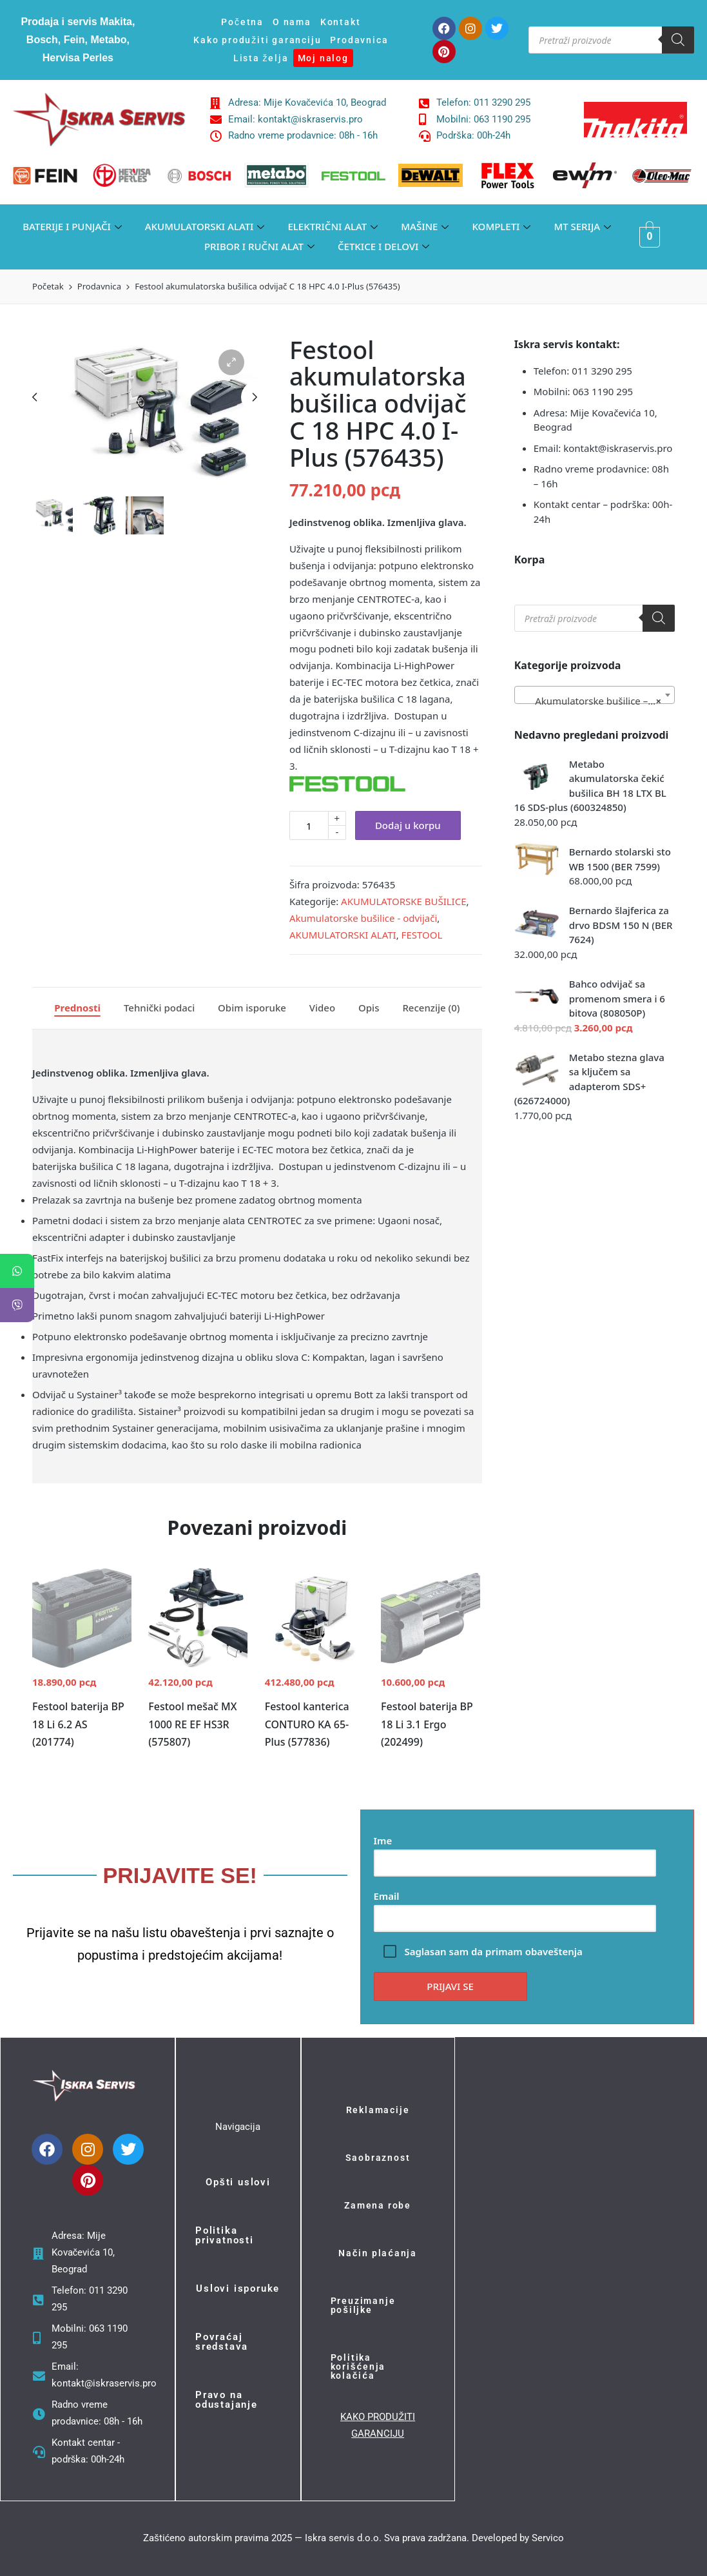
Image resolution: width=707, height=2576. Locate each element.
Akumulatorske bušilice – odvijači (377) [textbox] (597, 701)
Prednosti (77, 1007)
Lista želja (261, 58)
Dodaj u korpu (408, 825)
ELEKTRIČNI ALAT (332, 226)
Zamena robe (377, 2205)
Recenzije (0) (431, 1007)
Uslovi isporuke (238, 2288)
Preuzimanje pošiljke (363, 2305)
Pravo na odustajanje (226, 2399)
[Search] (678, 40)
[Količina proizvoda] (308, 825)
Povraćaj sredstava (221, 2341)
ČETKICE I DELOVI (383, 246)
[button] (231, 362)
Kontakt (340, 22)
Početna (242, 22)
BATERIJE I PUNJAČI (72, 226)
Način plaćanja (377, 2253)
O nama (292, 22)
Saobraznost (378, 2157)
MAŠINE (425, 226)
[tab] (77, 1008)
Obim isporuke (252, 1007)
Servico (548, 2538)
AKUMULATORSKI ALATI (205, 226)
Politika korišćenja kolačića (358, 2366)
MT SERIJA (582, 226)
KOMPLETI (501, 226)
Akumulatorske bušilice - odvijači (363, 918)
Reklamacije (378, 2110)
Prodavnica (359, 40)
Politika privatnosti (224, 2235)
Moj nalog (323, 58)
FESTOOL (422, 934)
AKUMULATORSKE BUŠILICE (403, 901)
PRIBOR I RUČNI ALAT (259, 246)
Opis (368, 1007)
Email (515, 1907)
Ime (515, 1851)
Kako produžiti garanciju (257, 40)
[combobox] (594, 695)
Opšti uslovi (238, 2182)
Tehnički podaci (159, 1007)
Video (322, 1007)
